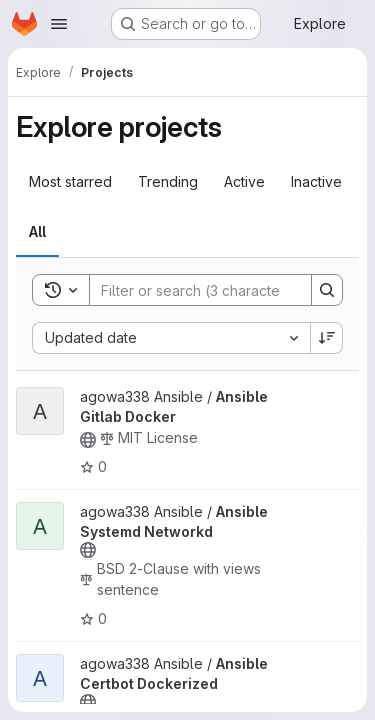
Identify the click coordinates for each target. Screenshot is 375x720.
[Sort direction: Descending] (327, 338)
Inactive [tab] (316, 181)
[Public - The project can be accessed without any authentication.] (88, 440)
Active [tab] (244, 181)
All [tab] (37, 231)
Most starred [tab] (70, 181)
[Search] (221, 290)
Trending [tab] (168, 181)
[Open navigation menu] (59, 24)
